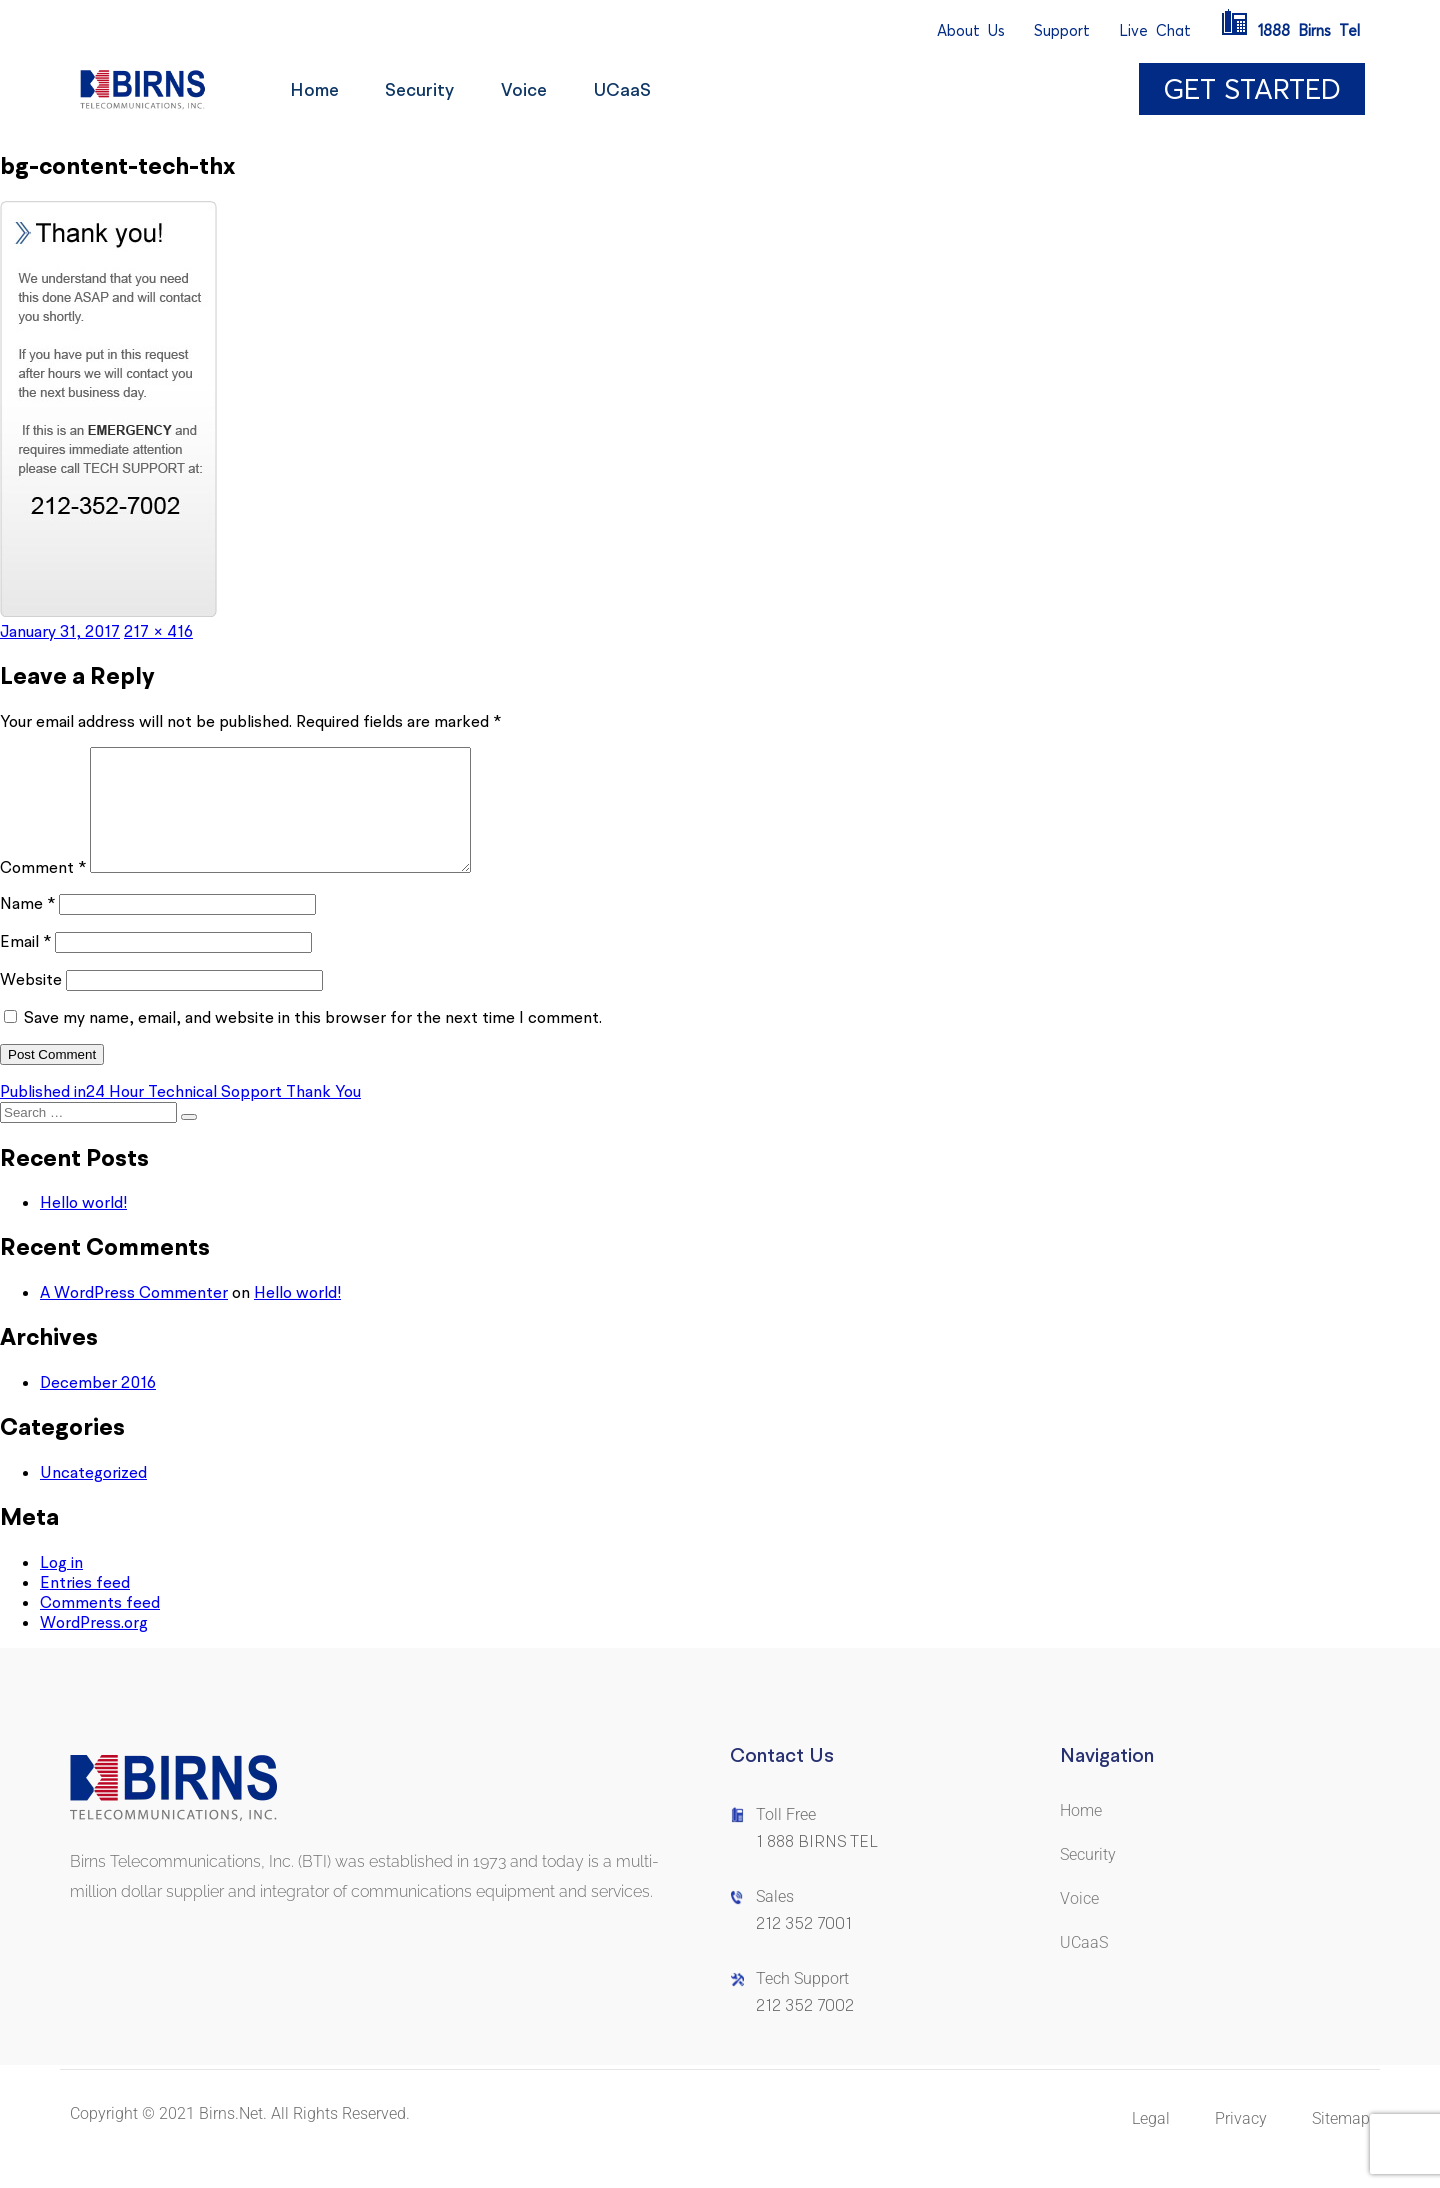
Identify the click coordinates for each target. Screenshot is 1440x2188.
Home (315, 89)
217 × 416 (158, 631)
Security (424, 89)
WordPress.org (94, 1646)
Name (27, 927)
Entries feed (85, 1606)
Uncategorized (93, 1496)
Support (1062, 30)
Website (31, 1003)
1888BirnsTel (1290, 30)
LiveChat (1155, 30)
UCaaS (633, 89)
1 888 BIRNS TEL (817, 1865)
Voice (532, 89)
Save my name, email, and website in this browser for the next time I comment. (313, 1041)
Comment (43, 891)
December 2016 (98, 1406)
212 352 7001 (804, 1947)
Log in (61, 1586)
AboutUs (971, 30)
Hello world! (83, 1226)
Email (25, 965)
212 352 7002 (805, 2029)
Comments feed (100, 1626)
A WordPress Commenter (134, 1316)
